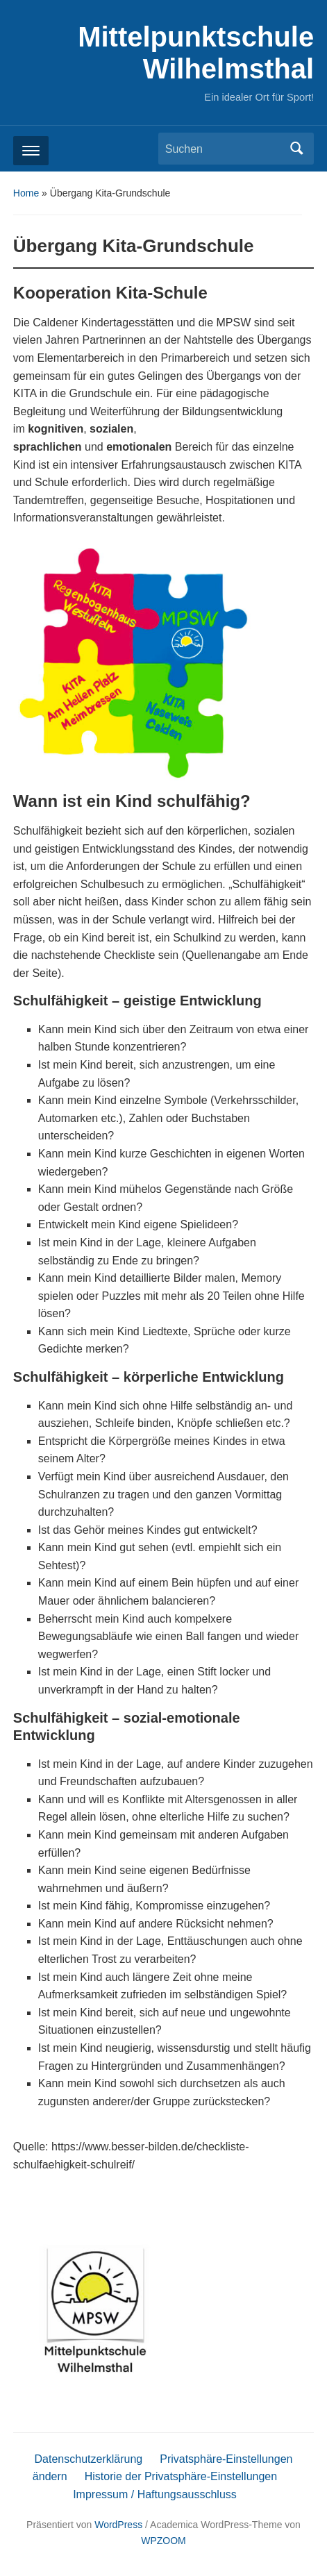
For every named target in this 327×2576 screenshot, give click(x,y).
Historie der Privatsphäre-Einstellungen (181, 2476)
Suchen (296, 148)
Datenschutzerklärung (89, 2459)
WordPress (118, 2524)
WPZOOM (163, 2540)
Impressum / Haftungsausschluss (155, 2494)
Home (26, 193)
